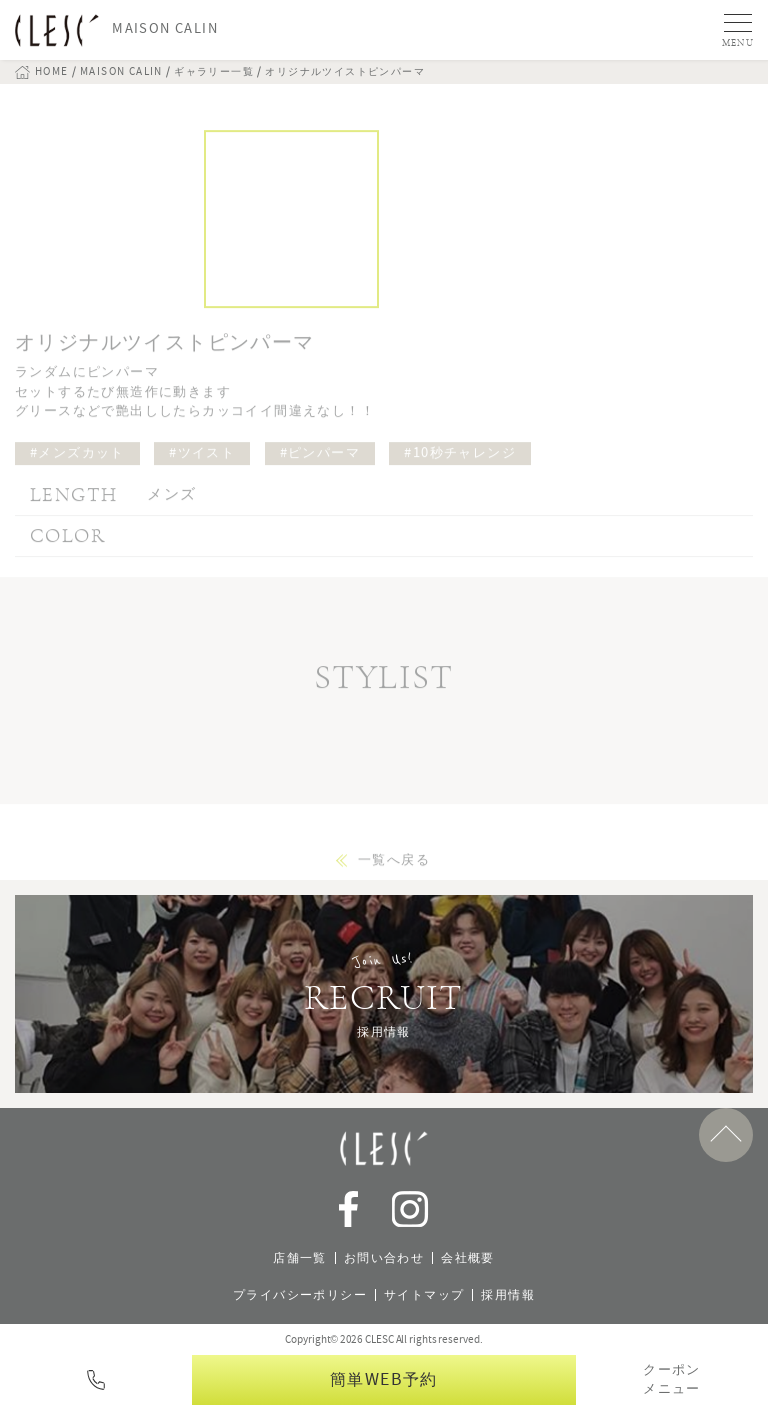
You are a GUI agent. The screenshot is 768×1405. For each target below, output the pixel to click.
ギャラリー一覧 (214, 72)
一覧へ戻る (394, 874)
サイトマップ (424, 1295)
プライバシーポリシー (300, 1295)
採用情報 (508, 1295)
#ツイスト (202, 467)
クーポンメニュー (672, 1380)
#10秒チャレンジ (460, 467)
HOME (52, 72)
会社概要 (468, 1258)
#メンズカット (77, 467)
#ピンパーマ (320, 467)
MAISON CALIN (121, 72)
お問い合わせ (384, 1258)
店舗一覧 (300, 1258)
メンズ (171, 508)
